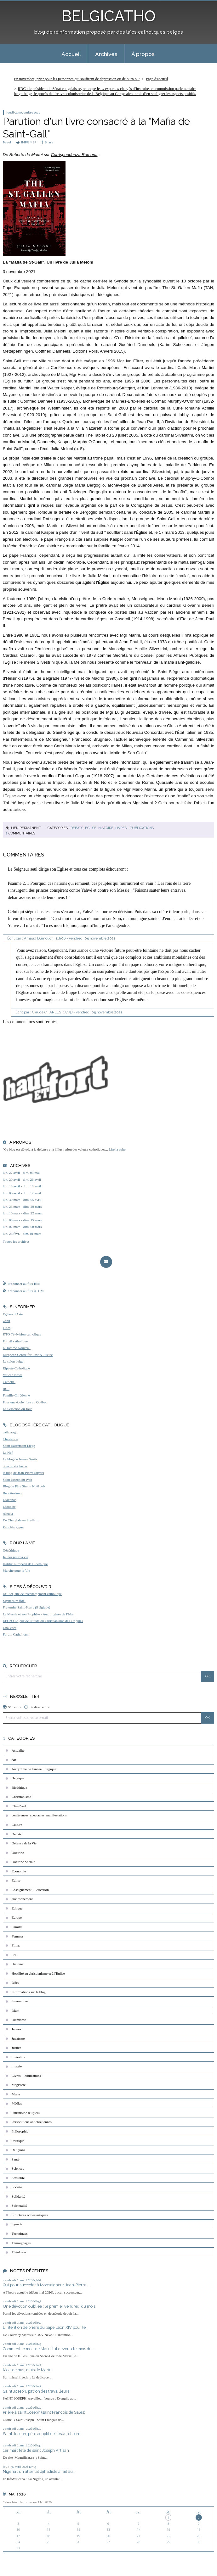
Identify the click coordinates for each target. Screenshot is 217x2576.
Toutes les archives (16, 1241)
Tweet (7, 142)
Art (14, 1759)
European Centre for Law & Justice (28, 1355)
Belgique (18, 1778)
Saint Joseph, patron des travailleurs (36, 2391)
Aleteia (8, 1513)
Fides (6, 1328)
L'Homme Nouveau (17, 1348)
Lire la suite (117, 1149)
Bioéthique (19, 1787)
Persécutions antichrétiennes (32, 2122)
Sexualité (18, 2178)
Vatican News (12, 1375)
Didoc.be (9, 1506)
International (21, 2001)
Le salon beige (13, 1361)
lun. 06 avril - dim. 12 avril (22, 1193)
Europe (17, 1917)
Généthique (11, 1550)
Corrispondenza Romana (74, 154)
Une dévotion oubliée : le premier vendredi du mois (49, 2306)
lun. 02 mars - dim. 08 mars (22, 1227)
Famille (17, 1927)
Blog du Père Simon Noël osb (24, 1486)
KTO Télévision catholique (22, 1334)
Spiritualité (19, 2205)
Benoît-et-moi (13, 1493)
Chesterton (10, 1439)
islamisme (19, 2019)
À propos (143, 54)
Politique (18, 2141)
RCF (6, 1389)
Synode (17, 2224)
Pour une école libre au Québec (25, 1402)
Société (17, 2187)
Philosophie (20, 2131)
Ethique (17, 1908)
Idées (15, 1982)
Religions (18, 2150)
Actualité (18, 1750)
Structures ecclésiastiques (30, 2215)
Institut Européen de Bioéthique (25, 1564)
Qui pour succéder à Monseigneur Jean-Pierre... (46, 2285)
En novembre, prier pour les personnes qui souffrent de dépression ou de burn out (77, 79)
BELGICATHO (108, 16)
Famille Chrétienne (16, 1395)
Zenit (6, 1321)
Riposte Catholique (16, 1368)
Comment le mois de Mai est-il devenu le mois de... (48, 2348)
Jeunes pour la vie (15, 1557)
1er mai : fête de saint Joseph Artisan (36, 2450)
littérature (18, 2057)
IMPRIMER (26, 142)
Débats (77, 828)
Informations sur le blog (29, 1992)
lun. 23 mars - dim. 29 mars (22, 1206)
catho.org (9, 1432)
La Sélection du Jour (17, 1409)
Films (16, 1945)
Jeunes (16, 2029)
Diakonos (9, 1500)
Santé (16, 2159)
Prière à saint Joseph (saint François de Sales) (44, 2412)
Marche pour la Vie (16, 1570)
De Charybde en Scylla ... (21, 1520)
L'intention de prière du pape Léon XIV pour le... (46, 2327)
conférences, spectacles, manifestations (39, 1815)
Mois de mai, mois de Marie (27, 2369)
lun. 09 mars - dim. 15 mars (22, 1220)
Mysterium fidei (14, 1601)
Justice (16, 2047)
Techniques (20, 2233)
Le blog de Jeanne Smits (20, 1459)
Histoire (105, 828)
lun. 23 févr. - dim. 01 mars (22, 1233)
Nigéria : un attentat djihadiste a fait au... (39, 2471)
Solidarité (19, 2196)
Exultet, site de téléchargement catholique (32, 1594)
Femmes (18, 1936)
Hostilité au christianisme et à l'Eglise (38, 1973)
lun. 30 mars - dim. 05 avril (22, 1200)
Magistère (19, 2085)
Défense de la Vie (24, 1843)
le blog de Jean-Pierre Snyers (23, 1473)
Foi (14, 1955)
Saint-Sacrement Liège (19, 1445)
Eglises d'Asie (13, 1314)
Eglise (90, 828)
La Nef (8, 1452)
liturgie (17, 2066)
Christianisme (21, 1796)
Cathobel (9, 1382)
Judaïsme (18, 2038)
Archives (106, 54)
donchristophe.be (15, 1466)
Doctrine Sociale (23, 1862)
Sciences (18, 2168)
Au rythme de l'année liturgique (34, 1769)
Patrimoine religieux (26, 2113)
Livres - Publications (134, 828)
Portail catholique (15, 1341)
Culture (17, 1824)
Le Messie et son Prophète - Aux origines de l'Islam (39, 1614)
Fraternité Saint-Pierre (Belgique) (26, 1607)
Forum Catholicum (16, 1634)
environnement (22, 1899)
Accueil (71, 54)
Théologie (19, 2252)
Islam (16, 2010)
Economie (19, 1871)
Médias (17, 2103)
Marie (16, 2094)
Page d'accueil (157, 79)
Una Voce (9, 1628)
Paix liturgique (13, 1527)
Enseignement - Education (30, 1890)
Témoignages (21, 2243)
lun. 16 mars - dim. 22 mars (22, 1213)
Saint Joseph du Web (17, 1479)
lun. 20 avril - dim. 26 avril (22, 1179)
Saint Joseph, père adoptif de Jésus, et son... (42, 2433)
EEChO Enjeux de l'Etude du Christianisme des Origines (43, 1621)
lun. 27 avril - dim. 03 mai (21, 1172)
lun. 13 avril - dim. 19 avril (22, 1186)
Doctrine (18, 1852)
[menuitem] (71, 54)
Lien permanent (23, 828)
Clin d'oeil (19, 1806)
